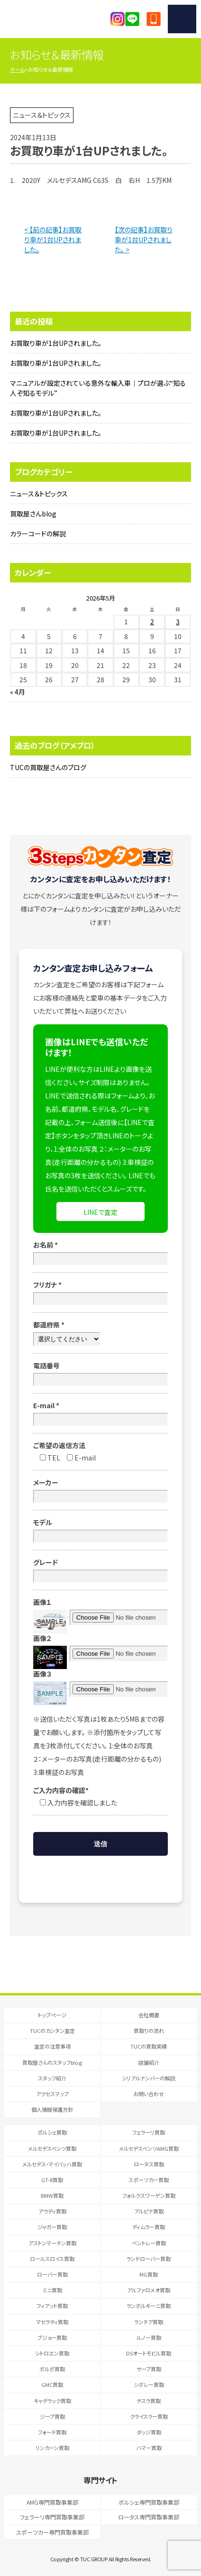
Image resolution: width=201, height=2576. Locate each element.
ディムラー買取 (148, 2227)
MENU (182, 19)
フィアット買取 (52, 2305)
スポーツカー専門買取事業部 (52, 2532)
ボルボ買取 (52, 2369)
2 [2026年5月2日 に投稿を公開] (152, 621)
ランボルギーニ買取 (149, 2305)
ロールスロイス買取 (52, 2258)
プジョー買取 (52, 2337)
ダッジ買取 (149, 2432)
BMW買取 (52, 2195)
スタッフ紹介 (52, 2078)
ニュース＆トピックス (39, 493)
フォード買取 (52, 2432)
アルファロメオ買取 (148, 2290)
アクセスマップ (52, 2094)
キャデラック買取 (52, 2400)
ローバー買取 (52, 2274)
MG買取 (148, 2274)
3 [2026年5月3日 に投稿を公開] (178, 621)
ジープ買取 (52, 2416)
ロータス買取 (149, 2164)
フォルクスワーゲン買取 (148, 2195)
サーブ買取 (149, 2369)
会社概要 (148, 2015)
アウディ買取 (52, 2211)
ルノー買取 (149, 2337)
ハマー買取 (149, 2448)
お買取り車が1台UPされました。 (55, 343)
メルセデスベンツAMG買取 (149, 2148)
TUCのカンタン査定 (52, 2030)
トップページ (52, 2015)
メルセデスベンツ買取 (52, 2148)
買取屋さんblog (33, 513)
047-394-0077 (153, 19)
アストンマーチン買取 (52, 2243)
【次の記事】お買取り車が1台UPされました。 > (144, 239)
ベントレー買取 (149, 2243)
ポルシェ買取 (52, 2132)
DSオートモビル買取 (148, 2353)
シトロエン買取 (52, 2353)
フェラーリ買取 (148, 2132)
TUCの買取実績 (148, 2046)
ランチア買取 (148, 2322)
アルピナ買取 (149, 2211)
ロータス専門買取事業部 (148, 2517)
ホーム (17, 69)
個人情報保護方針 (52, 2109)
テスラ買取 (149, 2400)
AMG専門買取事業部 (52, 2502)
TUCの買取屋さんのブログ (48, 767)
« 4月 (17, 691)
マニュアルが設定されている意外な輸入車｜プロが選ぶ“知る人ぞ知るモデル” (98, 388)
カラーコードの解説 (38, 533)
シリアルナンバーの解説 (148, 2078)
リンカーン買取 (52, 2448)
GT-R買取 (52, 2180)
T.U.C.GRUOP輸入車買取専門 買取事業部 (51, 19)
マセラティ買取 (52, 2322)
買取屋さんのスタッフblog (52, 2062)
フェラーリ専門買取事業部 (52, 2517)
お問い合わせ (148, 2094)
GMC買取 (52, 2384)
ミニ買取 (52, 2290)
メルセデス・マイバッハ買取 (52, 2164)
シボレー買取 (149, 2384)
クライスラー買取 (149, 2416)
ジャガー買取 (52, 2227)
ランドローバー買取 (149, 2258)
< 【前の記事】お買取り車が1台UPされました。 (53, 239)
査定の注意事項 (52, 2046)
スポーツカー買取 (148, 2180)
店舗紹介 (148, 2062)
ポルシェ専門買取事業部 (149, 2502)
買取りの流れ (149, 2030)
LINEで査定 (100, 1212)
